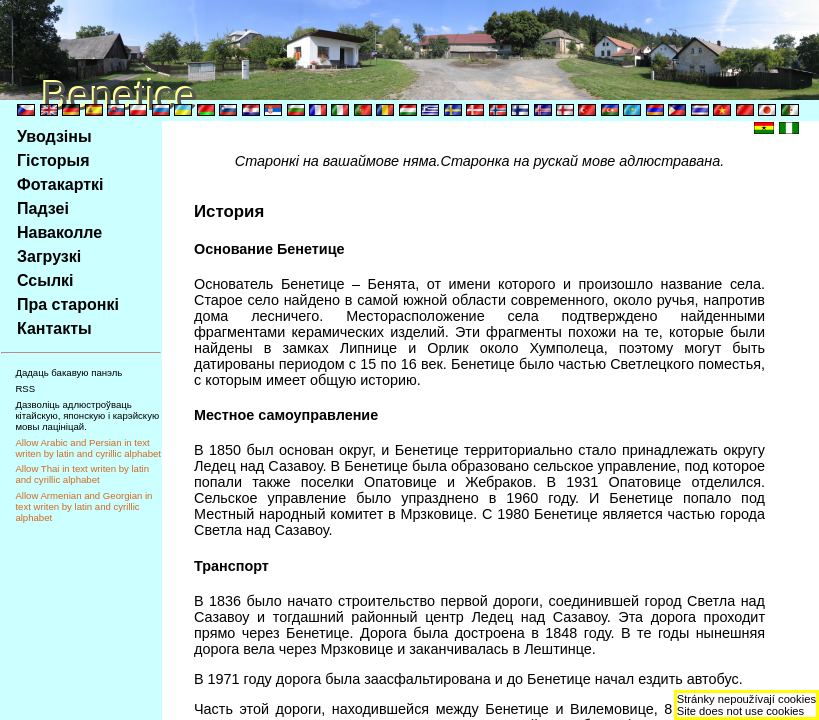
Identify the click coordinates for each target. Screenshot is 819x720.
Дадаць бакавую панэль (68, 372)
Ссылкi (45, 280)
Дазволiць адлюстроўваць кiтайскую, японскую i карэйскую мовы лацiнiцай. (87, 415)
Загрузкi (49, 256)
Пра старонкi (68, 304)
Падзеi (43, 208)
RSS (25, 388)
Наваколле (59, 232)
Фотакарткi (60, 184)
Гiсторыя (53, 160)
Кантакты (54, 328)
